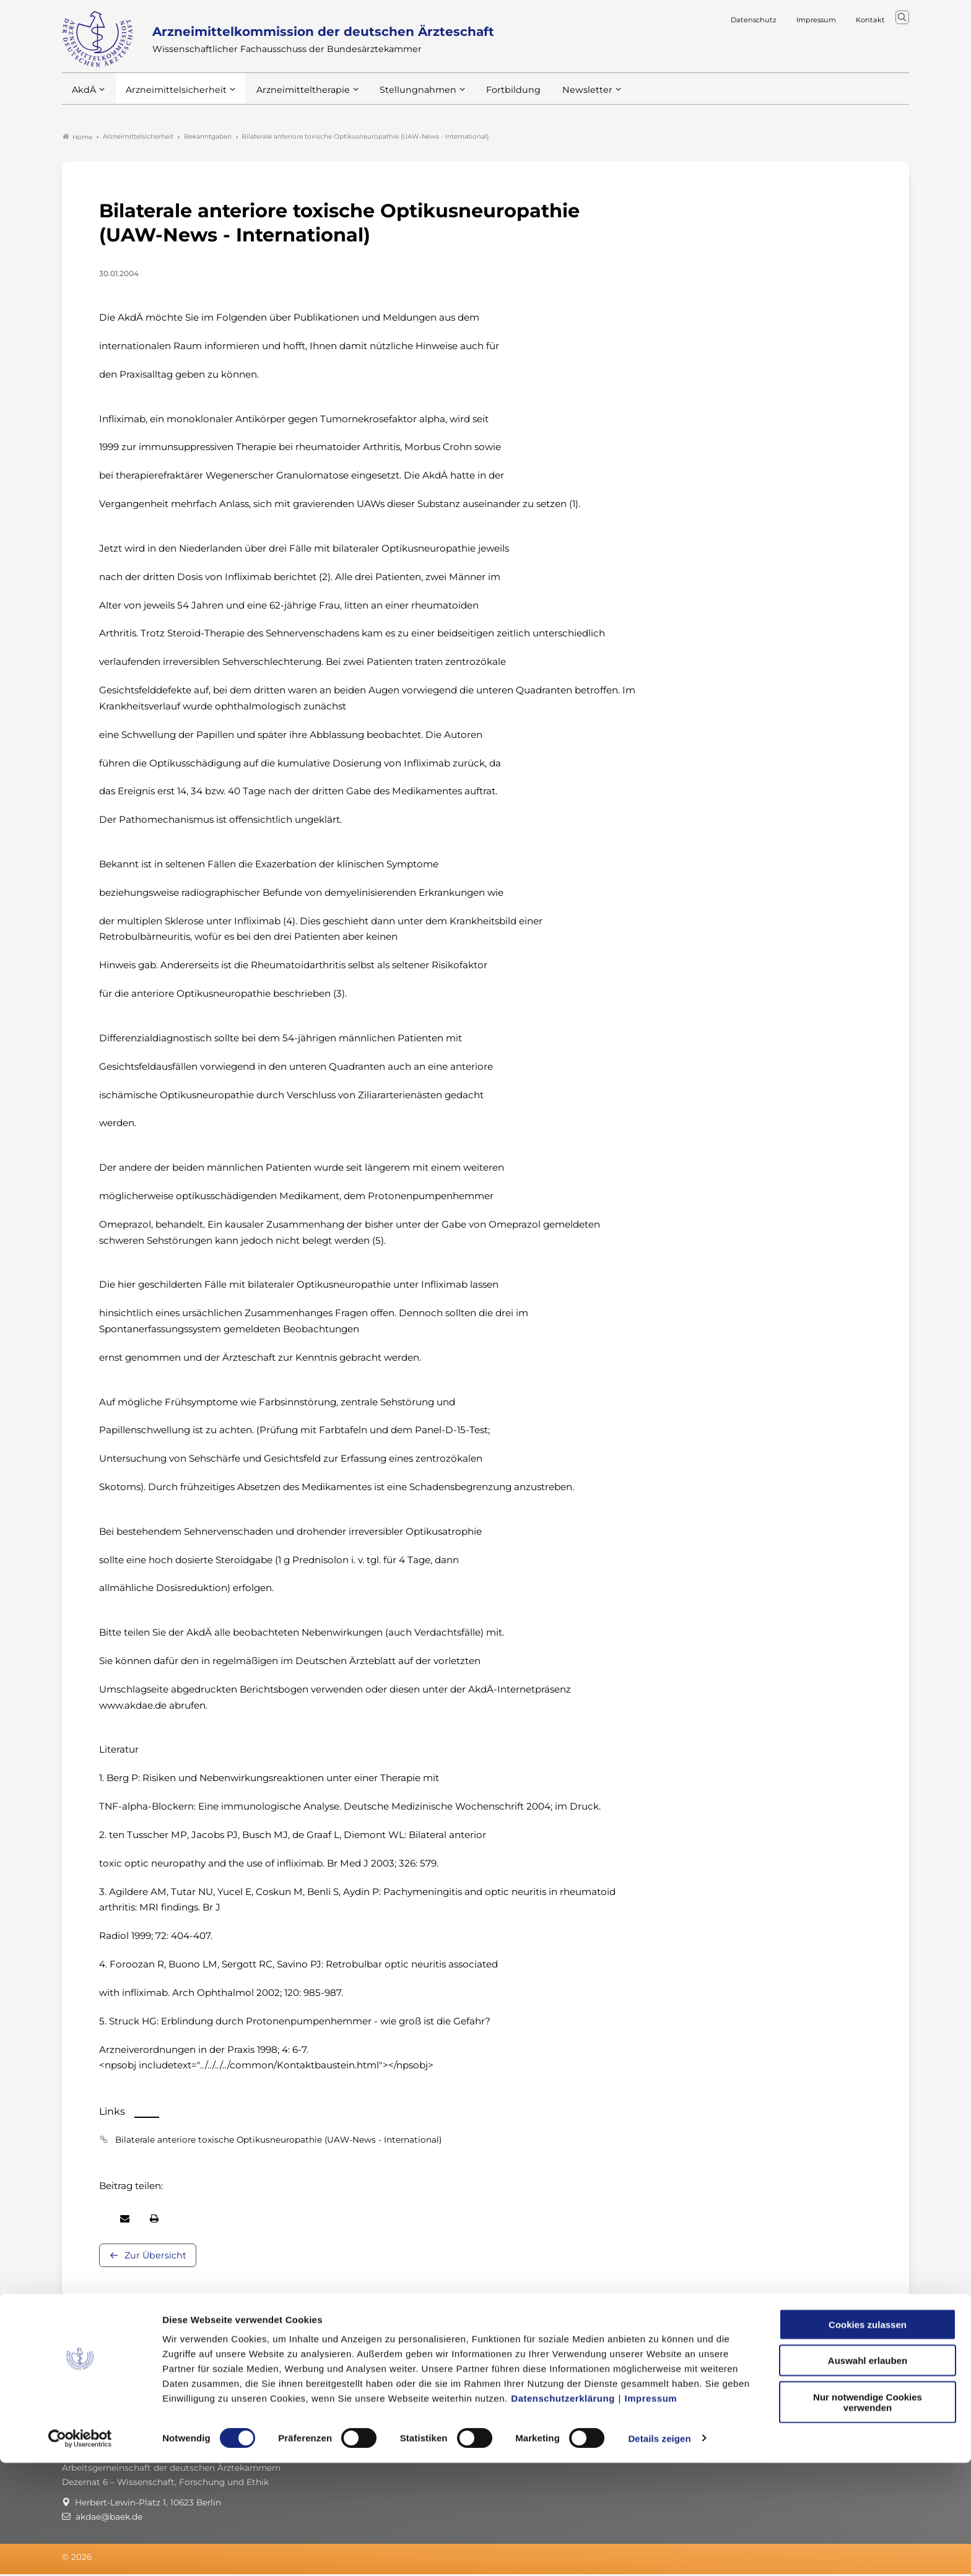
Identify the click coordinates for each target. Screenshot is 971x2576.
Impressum (651, 2511)
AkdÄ (83, 98)
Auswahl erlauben (867, 2474)
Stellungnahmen (401, 98)
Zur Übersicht (155, 2257)
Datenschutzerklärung (563, 2511)
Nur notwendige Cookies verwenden (867, 2515)
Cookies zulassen (868, 2437)
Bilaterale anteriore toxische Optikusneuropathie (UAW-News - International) (278, 2141)
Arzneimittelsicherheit (171, 98)
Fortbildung (491, 98)
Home (77, 138)
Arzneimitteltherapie (292, 98)
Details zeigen (659, 2551)
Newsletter (562, 98)
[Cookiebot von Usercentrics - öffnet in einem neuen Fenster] (80, 2552)
